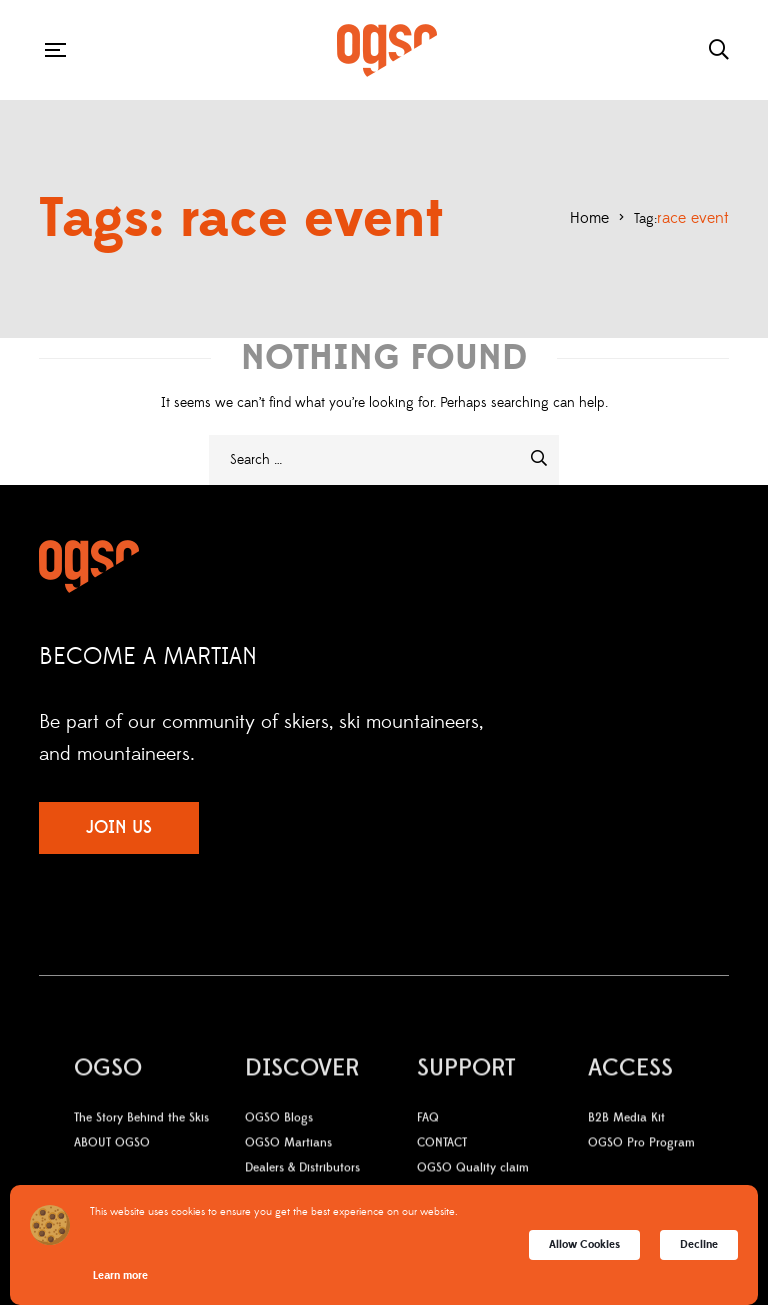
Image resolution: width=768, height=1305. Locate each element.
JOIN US (119, 827)
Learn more (120, 1275)
